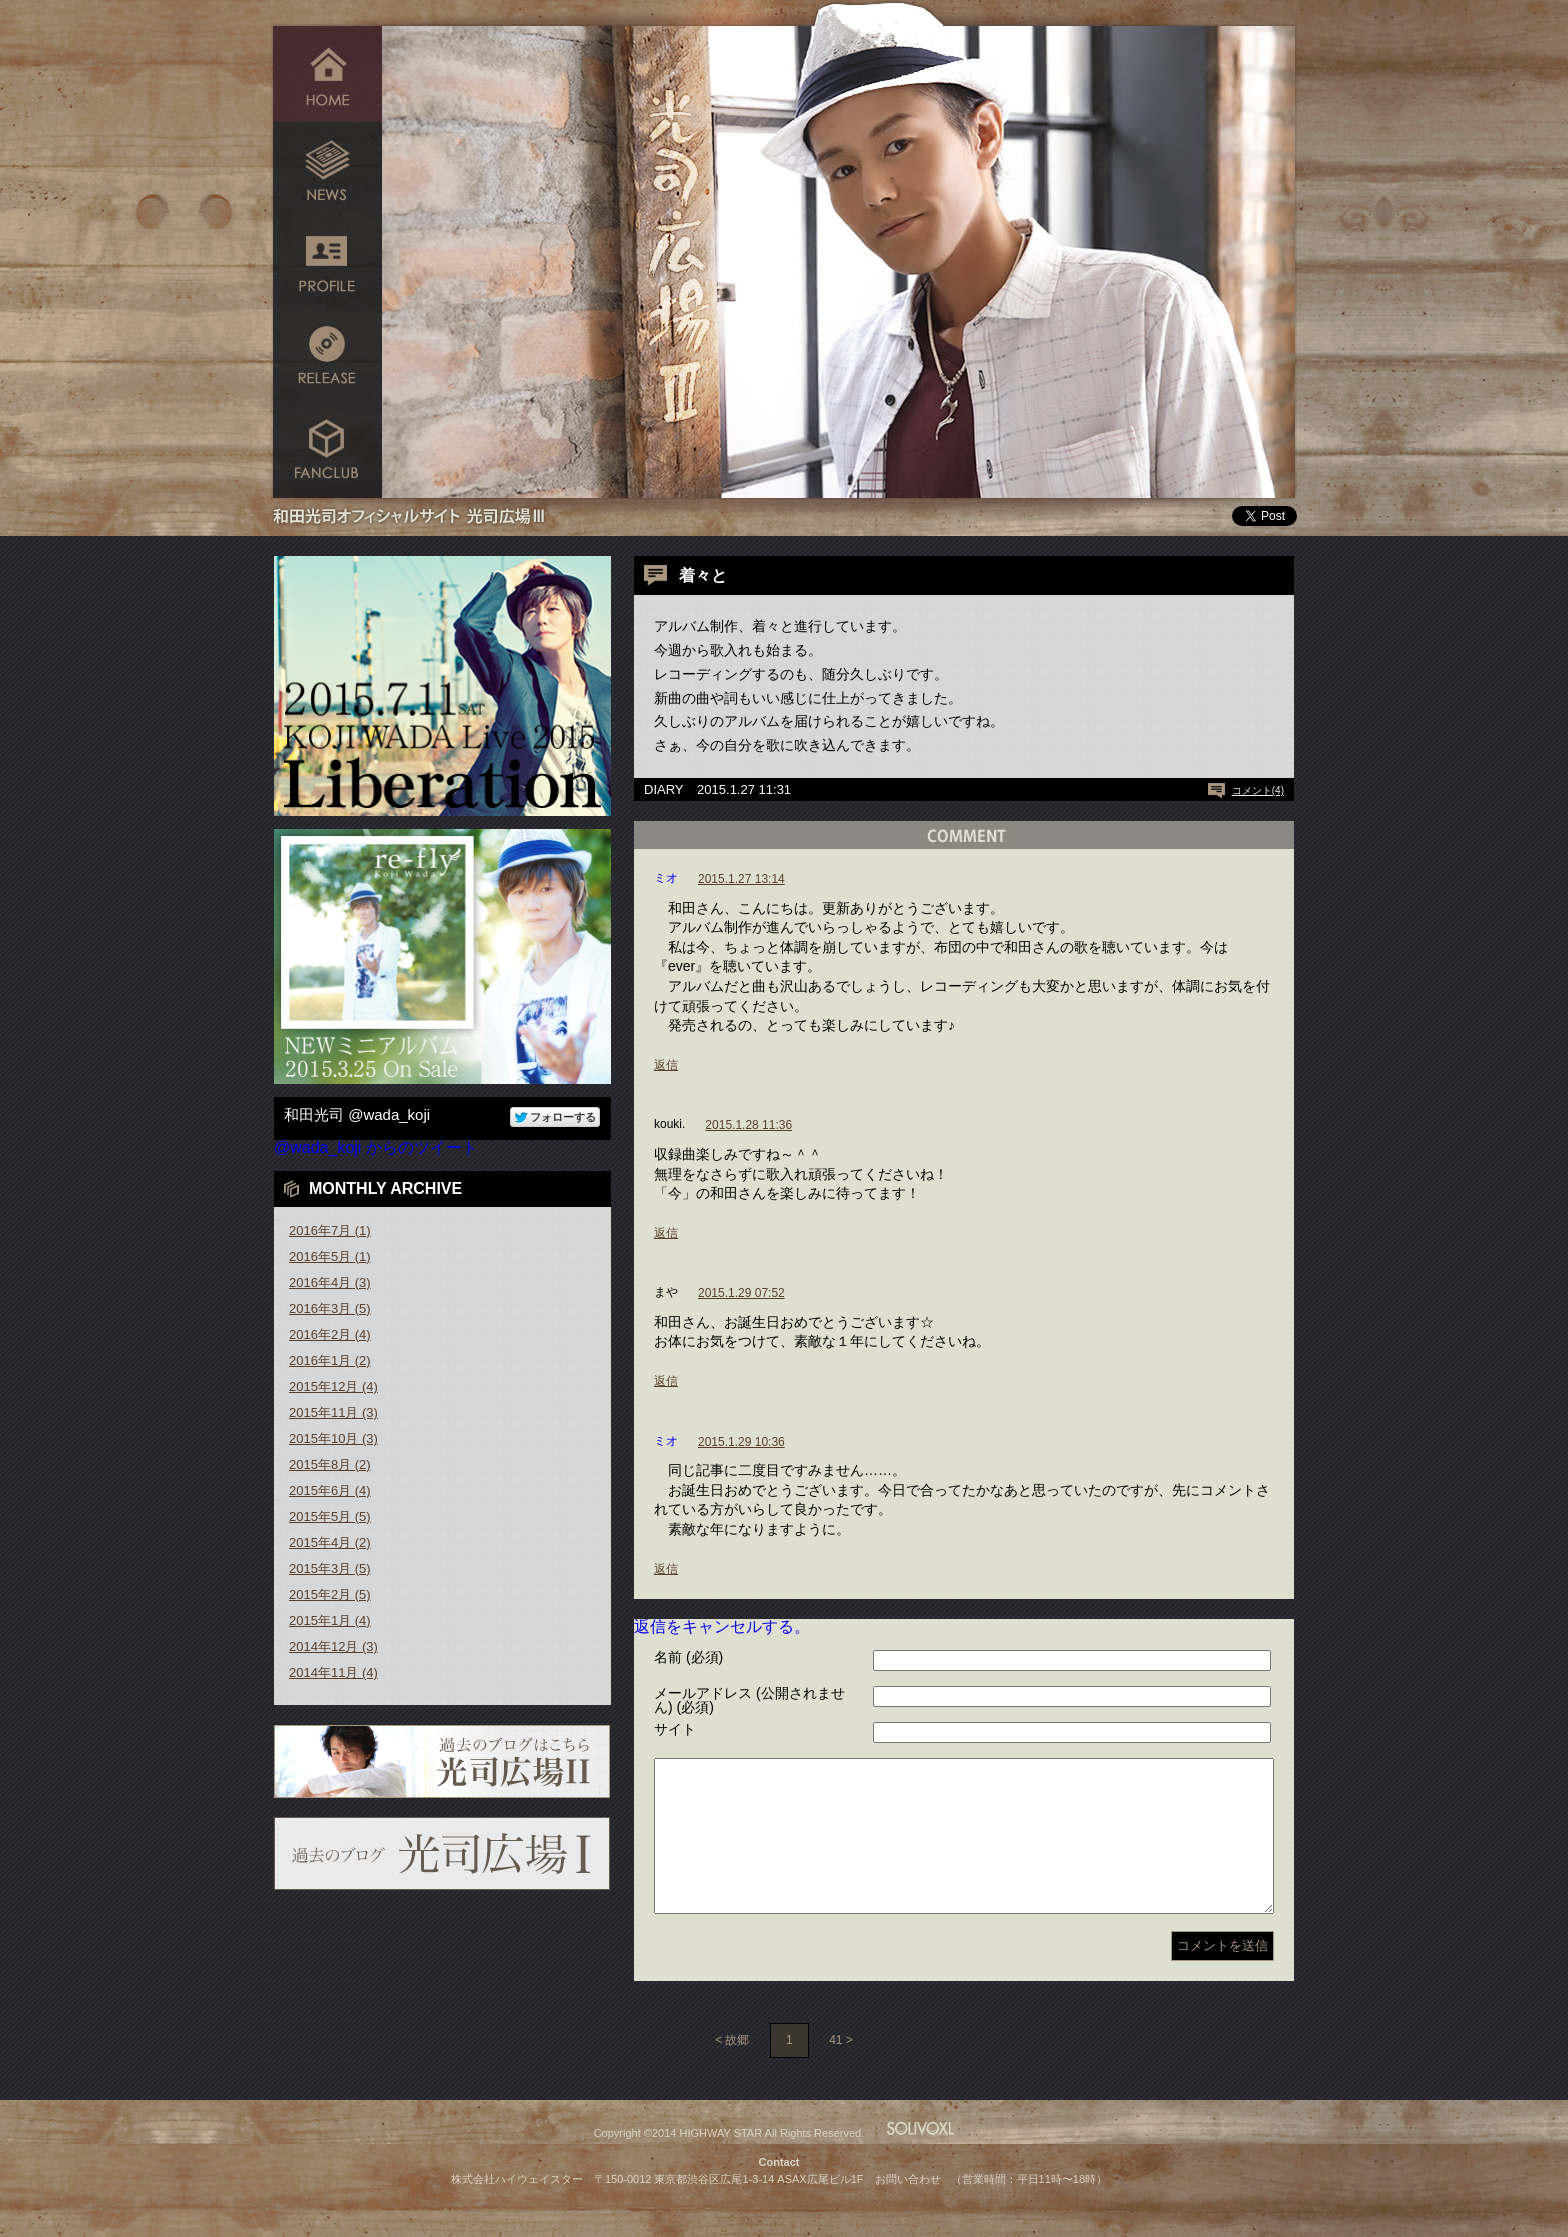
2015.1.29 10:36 (741, 1442)
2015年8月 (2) (330, 1464)
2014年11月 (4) (333, 1672)
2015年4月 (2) (330, 1542)
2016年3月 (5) (330, 1308)
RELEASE (327, 357)
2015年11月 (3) (333, 1412)
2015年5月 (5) (330, 1516)
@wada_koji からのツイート (376, 1147)
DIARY (664, 789)
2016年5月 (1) (330, 1256)
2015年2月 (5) (330, 1594)
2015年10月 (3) (333, 1438)
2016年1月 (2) (330, 1360)
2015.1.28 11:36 (748, 1125)
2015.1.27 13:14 (741, 879)
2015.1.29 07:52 (741, 1293)
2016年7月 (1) (330, 1230)
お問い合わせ (908, 2209)
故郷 (737, 2070)
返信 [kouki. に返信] (666, 1233)
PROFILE (327, 262)
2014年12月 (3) (333, 1646)
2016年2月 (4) (330, 1334)
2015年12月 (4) (333, 1386)
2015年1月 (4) (330, 1620)
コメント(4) (1258, 790)
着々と (703, 575)
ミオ (666, 878)
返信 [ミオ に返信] (666, 1065)
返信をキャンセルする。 (722, 1626)
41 (835, 2070)
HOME (327, 72)
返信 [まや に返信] (666, 1381)
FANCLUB (327, 452)
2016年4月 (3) (330, 1282)
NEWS (327, 167)
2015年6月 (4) (330, 1490)
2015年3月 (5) (330, 1568)
